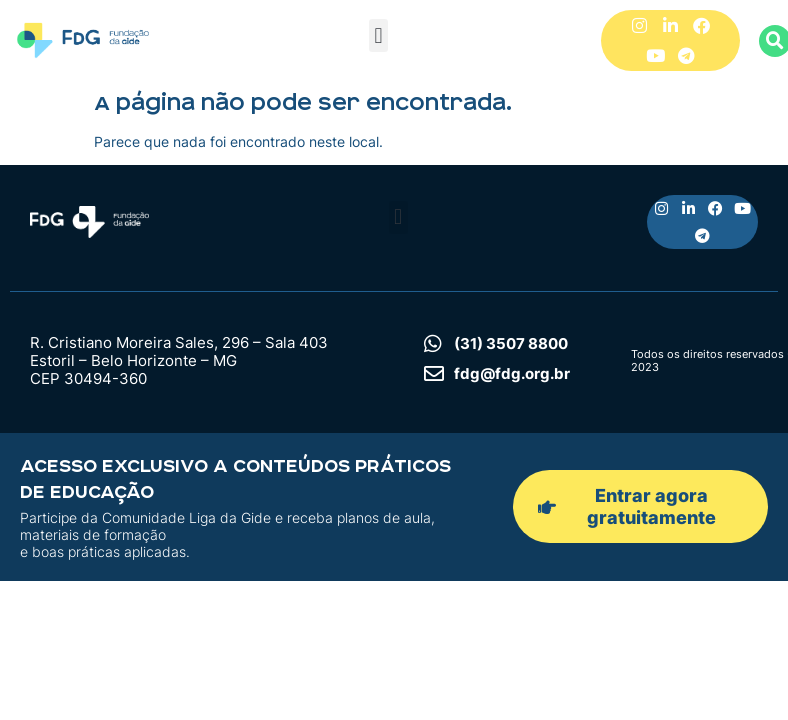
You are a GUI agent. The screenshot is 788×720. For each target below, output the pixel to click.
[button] (378, 35)
